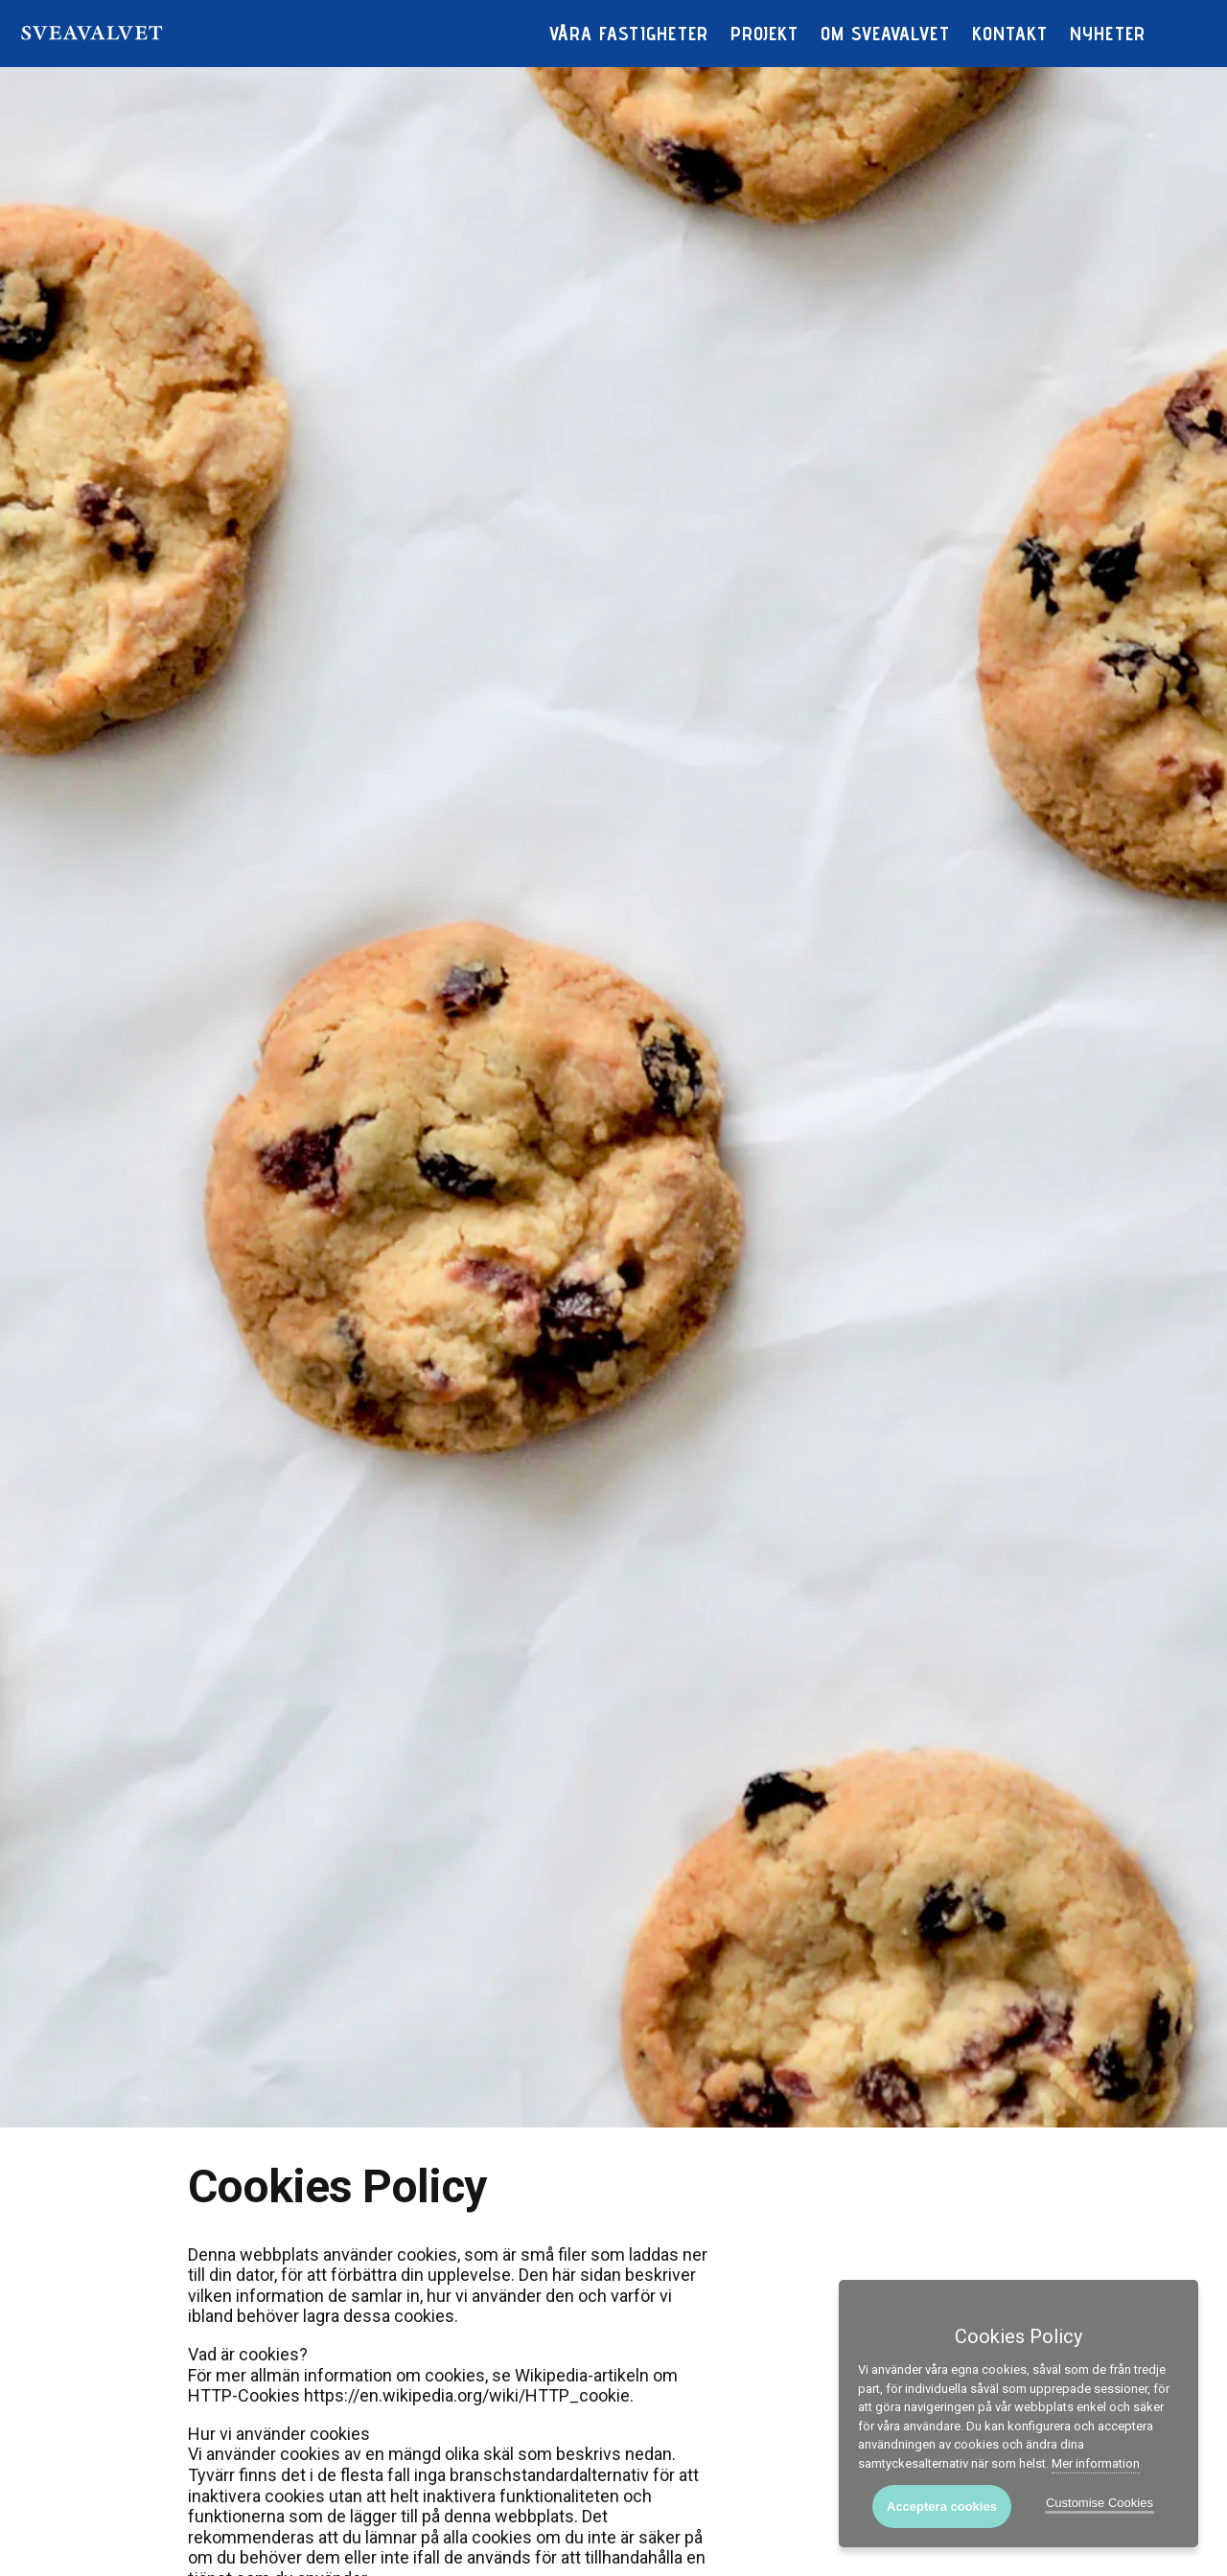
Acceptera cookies (942, 2506)
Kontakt (1010, 33)
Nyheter (1108, 33)
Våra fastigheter (628, 33)
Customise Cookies (1099, 2503)
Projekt (764, 33)
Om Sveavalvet (885, 33)
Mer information (1096, 2463)
